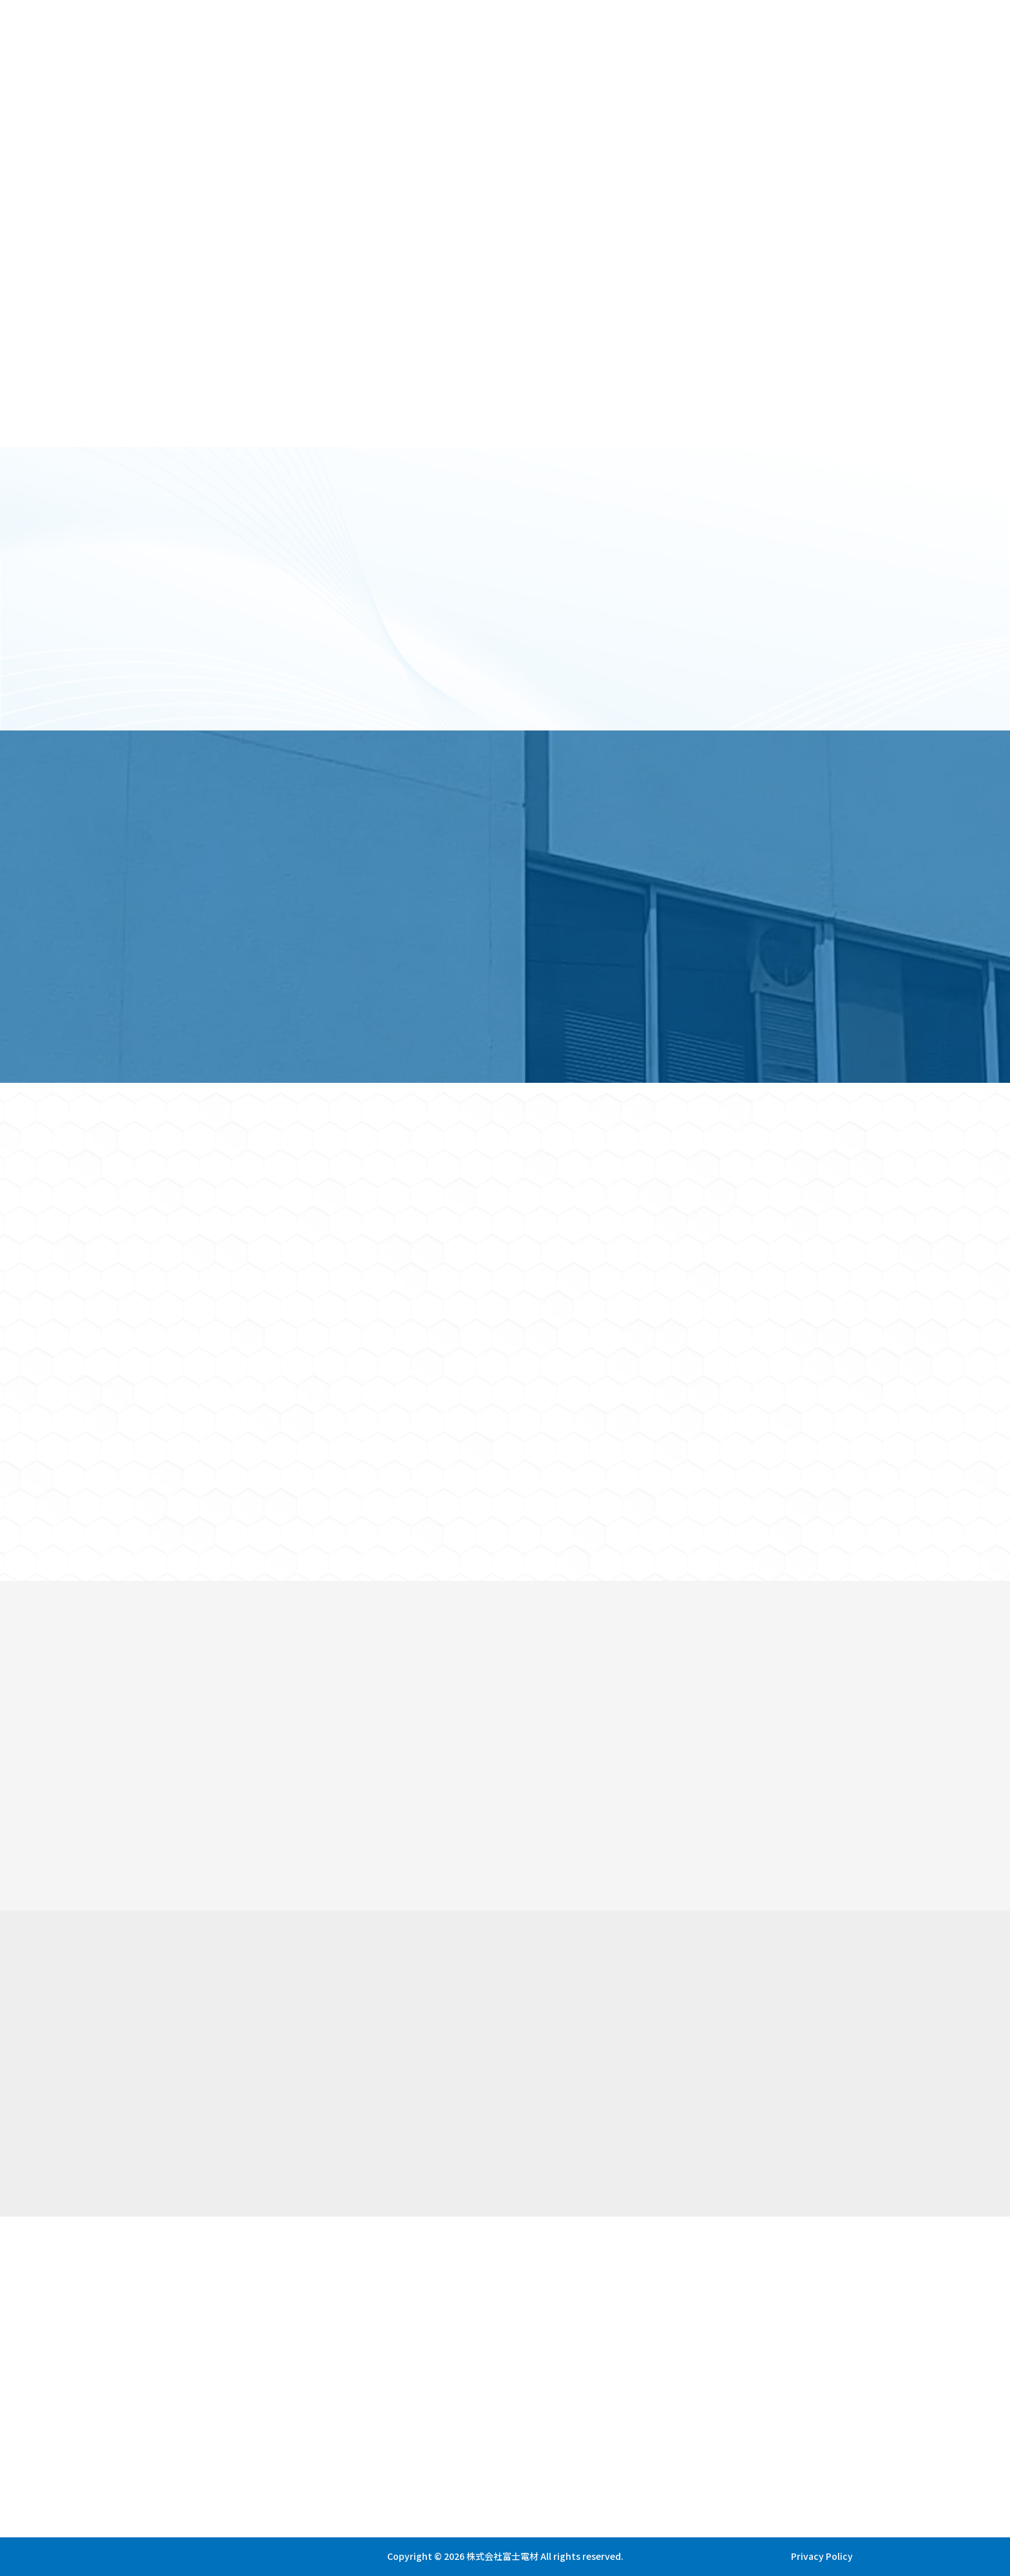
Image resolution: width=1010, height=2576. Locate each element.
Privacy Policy (822, 2556)
